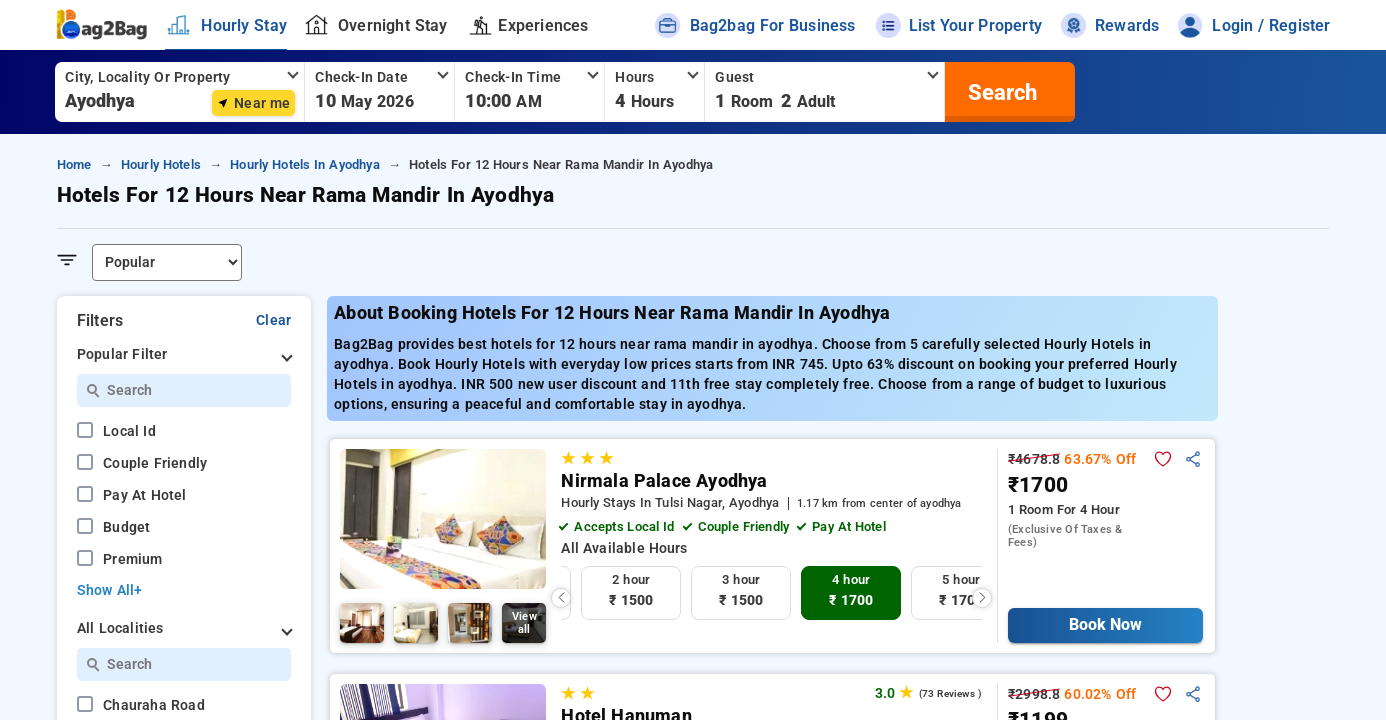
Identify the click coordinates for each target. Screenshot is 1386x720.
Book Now (1105, 624)
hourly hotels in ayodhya (305, 164)
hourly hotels (161, 164)
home (74, 164)
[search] (1000, 92)
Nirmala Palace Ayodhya (664, 481)
